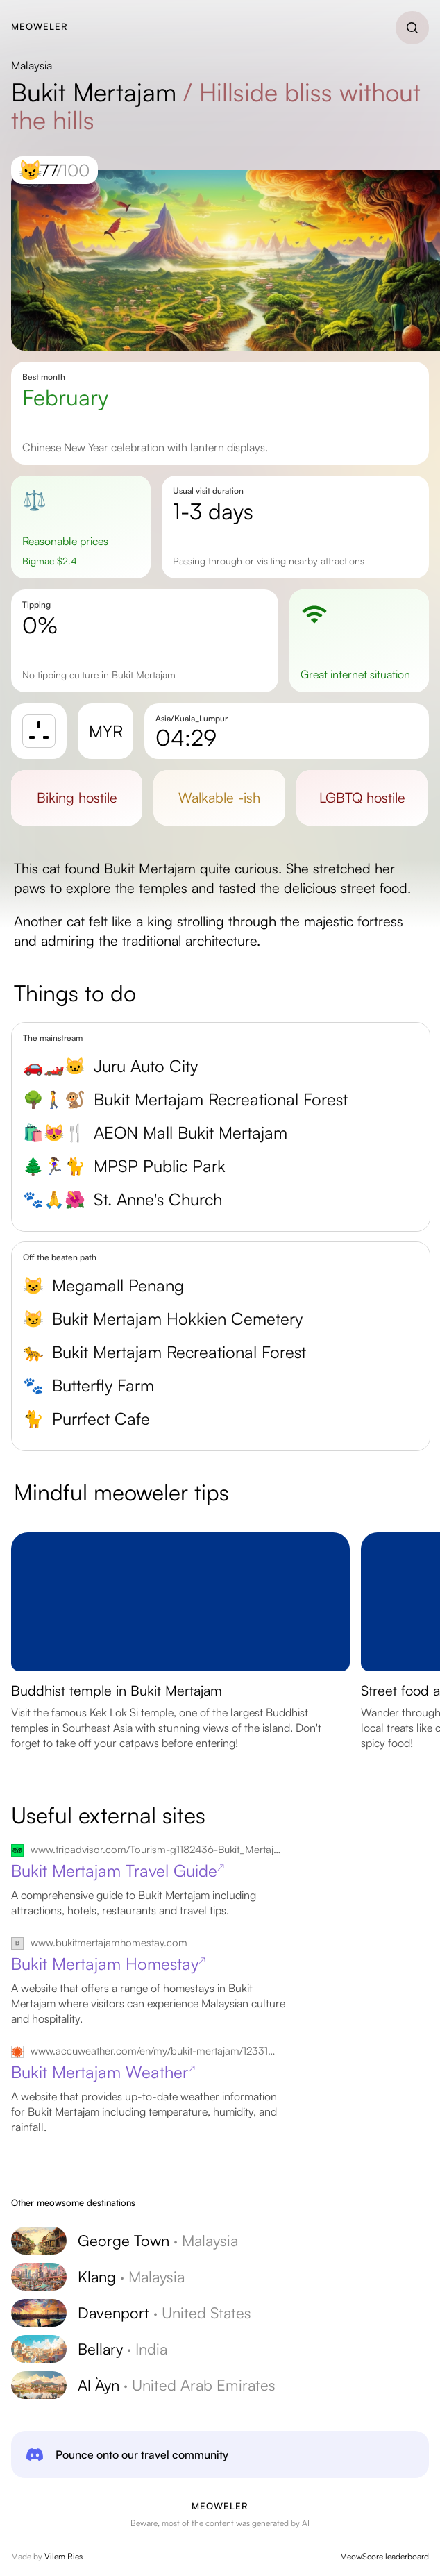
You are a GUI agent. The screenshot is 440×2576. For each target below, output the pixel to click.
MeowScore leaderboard (384, 2556)
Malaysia (31, 65)
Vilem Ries (63, 2556)
